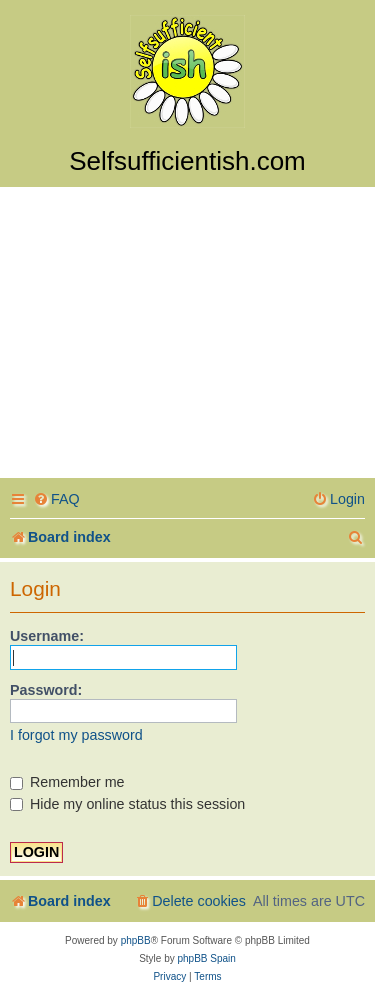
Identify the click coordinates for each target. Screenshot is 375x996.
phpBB (136, 940)
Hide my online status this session (127, 804)
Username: (47, 636)
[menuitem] (56, 499)
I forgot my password (76, 735)
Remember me (67, 782)
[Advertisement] (187, 335)
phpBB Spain (206, 958)
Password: (46, 690)
